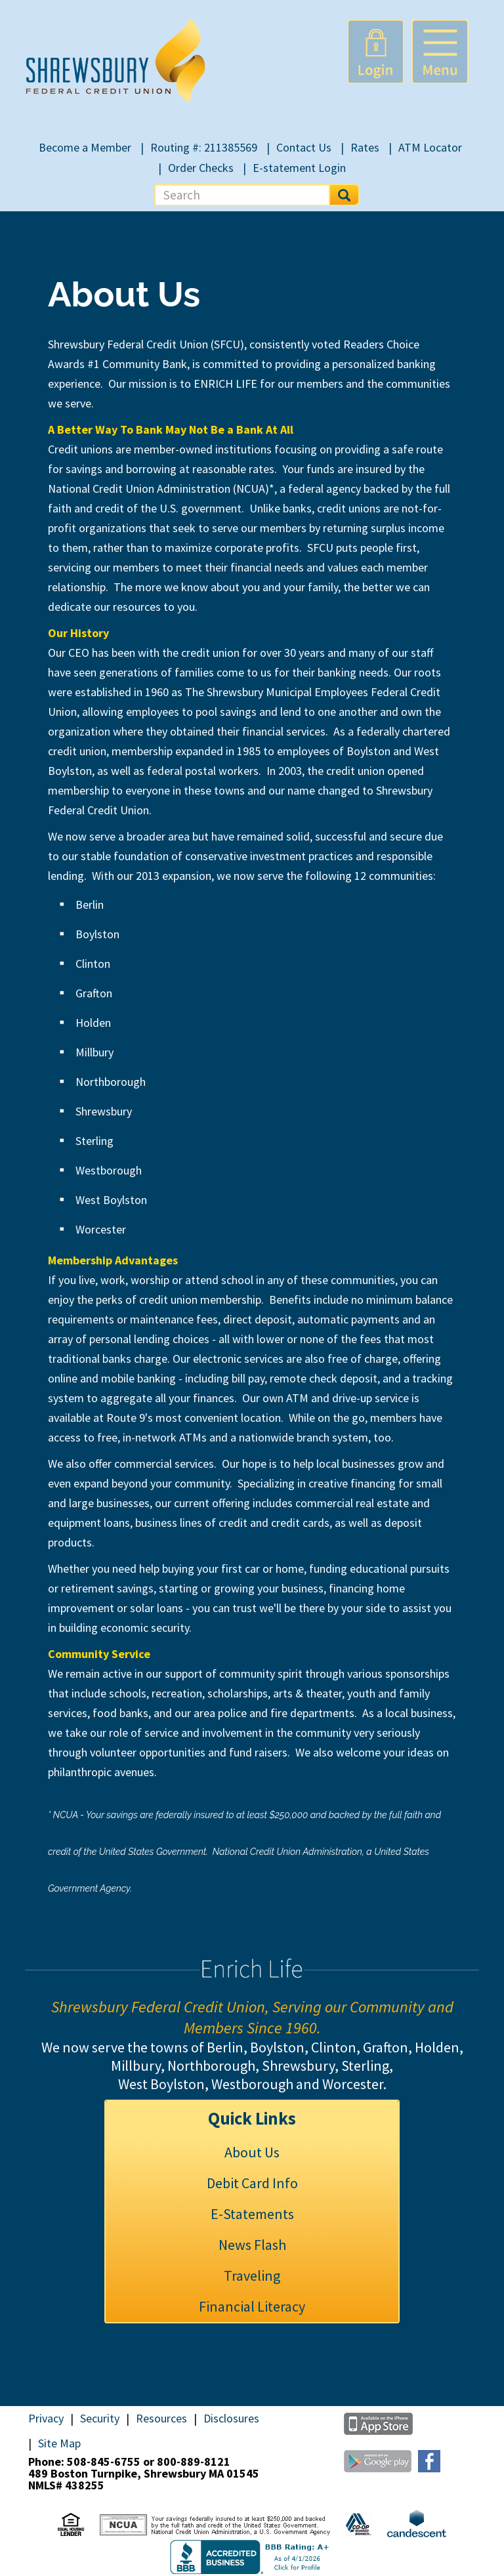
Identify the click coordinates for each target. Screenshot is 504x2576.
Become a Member (85, 147)
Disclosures (231, 2418)
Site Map (59, 2443)
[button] (440, 52)
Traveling (252, 2275)
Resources (161, 2418)
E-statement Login (299, 167)
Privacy (46, 2418)
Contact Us (303, 147)
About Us (252, 2152)
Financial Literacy (252, 2306)
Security (99, 2418)
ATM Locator (430, 147)
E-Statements (252, 2214)
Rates (364, 147)
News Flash (252, 2244)
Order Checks (201, 167)
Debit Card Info (252, 2183)
